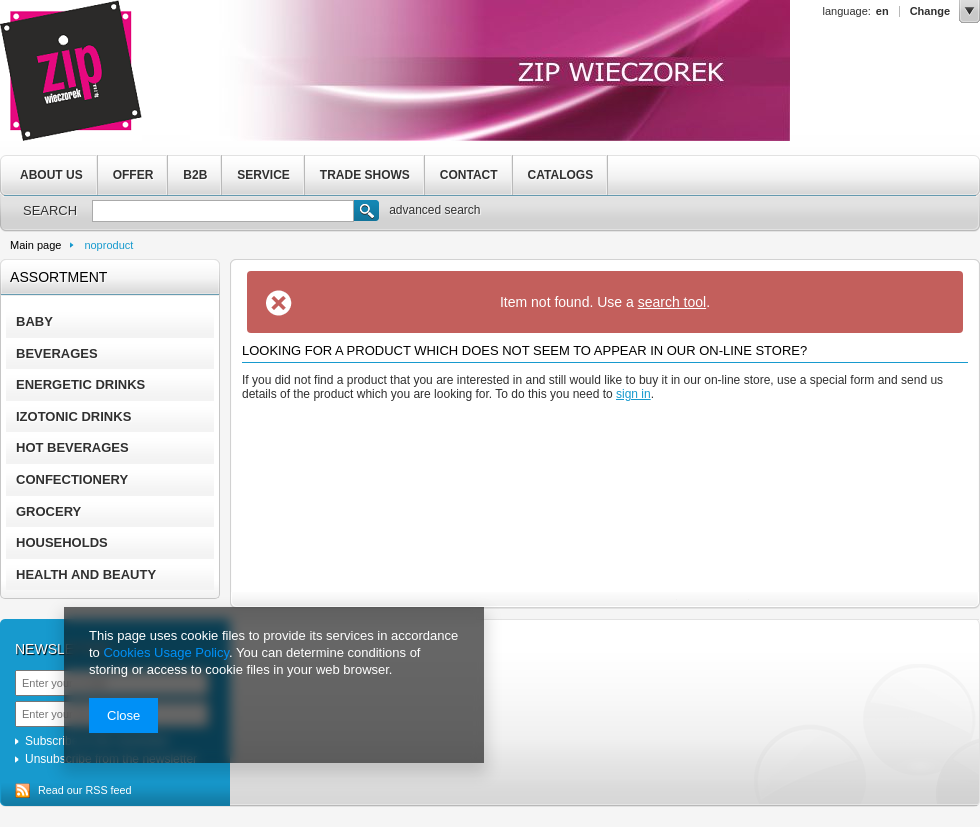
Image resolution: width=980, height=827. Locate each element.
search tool (672, 302)
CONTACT (469, 175)
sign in (633, 394)
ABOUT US (51, 175)
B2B (195, 175)
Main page (35, 245)
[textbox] (223, 211)
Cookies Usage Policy (165, 652)
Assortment (58, 277)
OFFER (133, 175)
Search (366, 213)
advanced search (434, 210)
